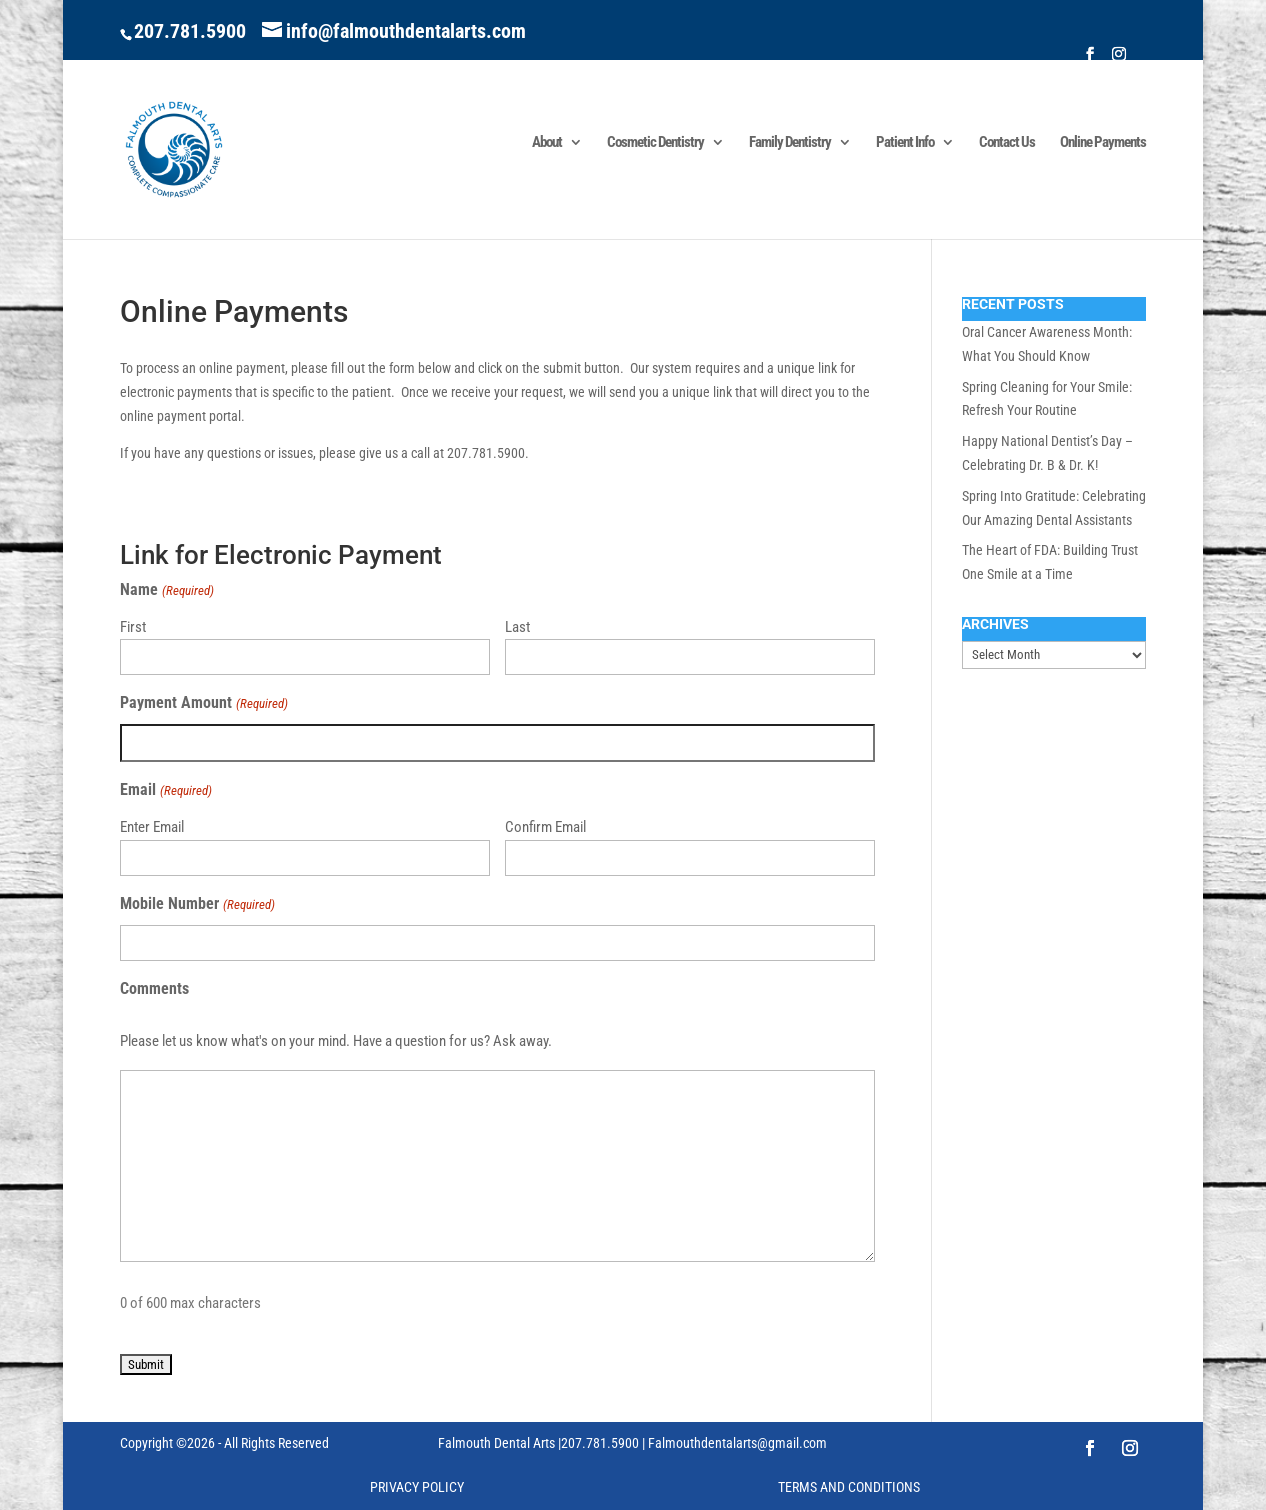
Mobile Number (197, 905)
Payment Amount (203, 704)
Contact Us (1007, 143)
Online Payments (1103, 143)
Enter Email (152, 827)
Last (517, 627)
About (547, 143)
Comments (154, 988)
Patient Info (905, 143)
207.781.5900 (190, 31)
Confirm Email (545, 827)
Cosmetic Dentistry (655, 143)
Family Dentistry (790, 143)
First (133, 627)
